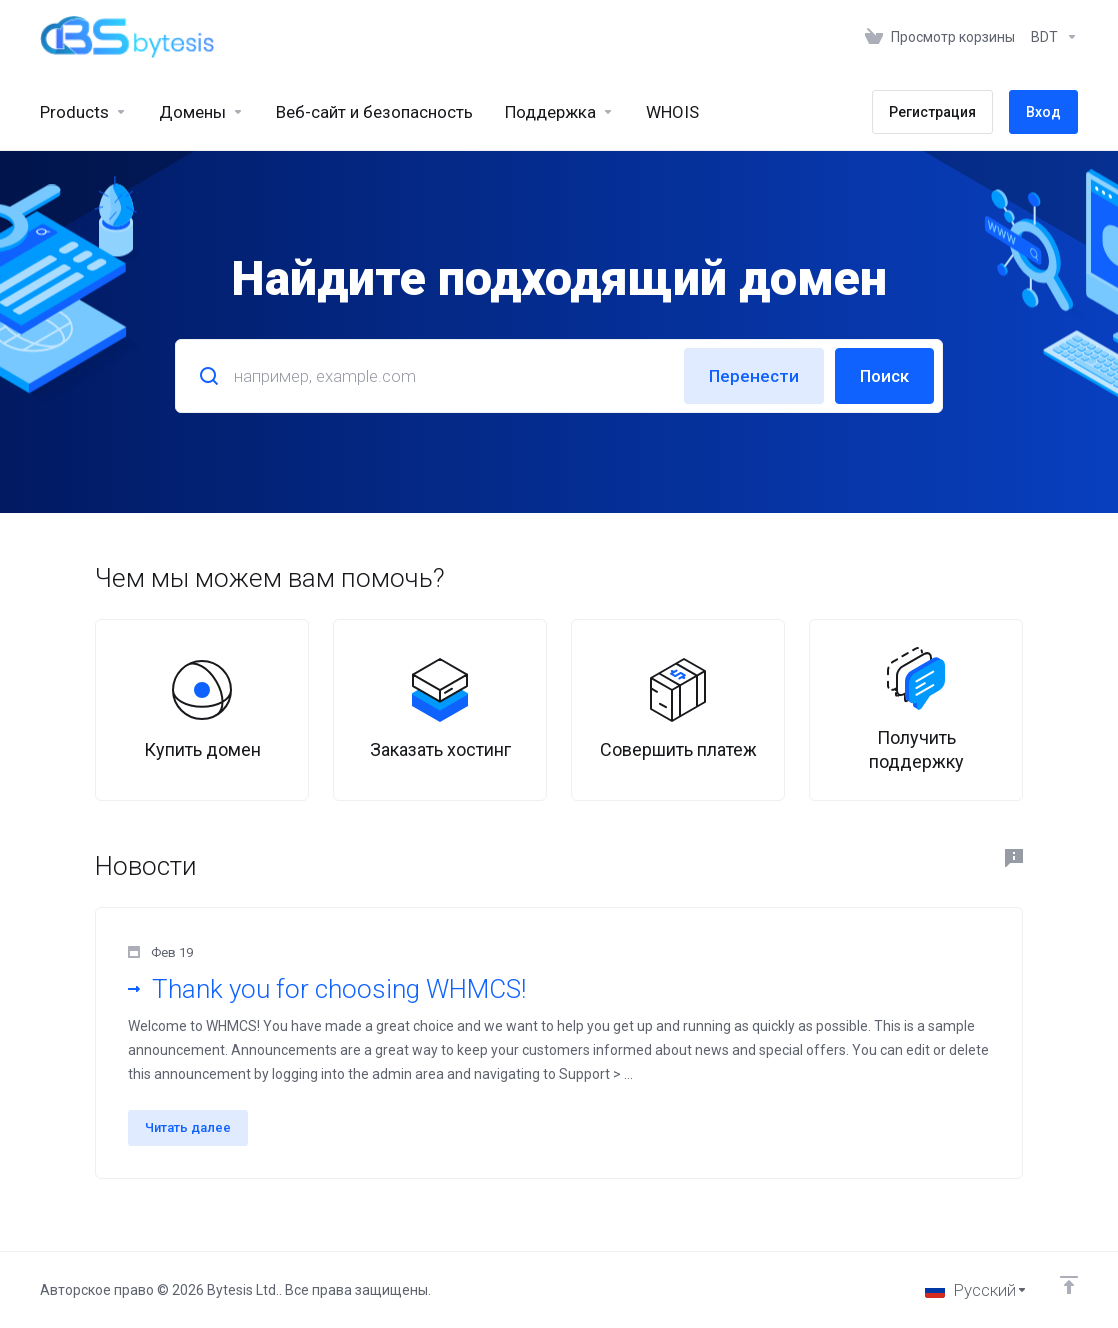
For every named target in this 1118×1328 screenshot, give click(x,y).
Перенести (754, 376)
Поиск (884, 376)
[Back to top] (1069, 1285)
